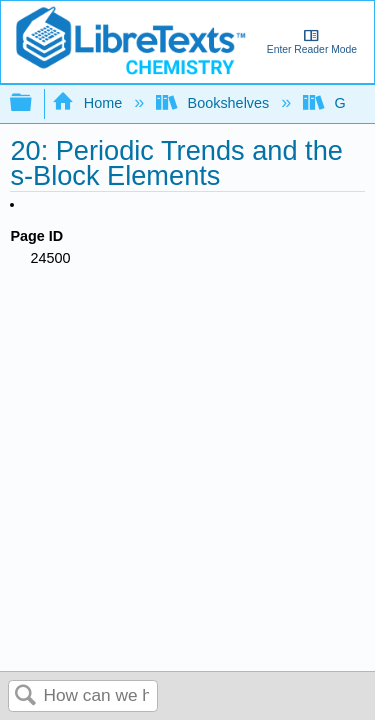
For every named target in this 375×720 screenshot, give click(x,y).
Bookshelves (214, 103)
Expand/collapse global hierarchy (34, 103)
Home (89, 103)
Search (26, 696)
